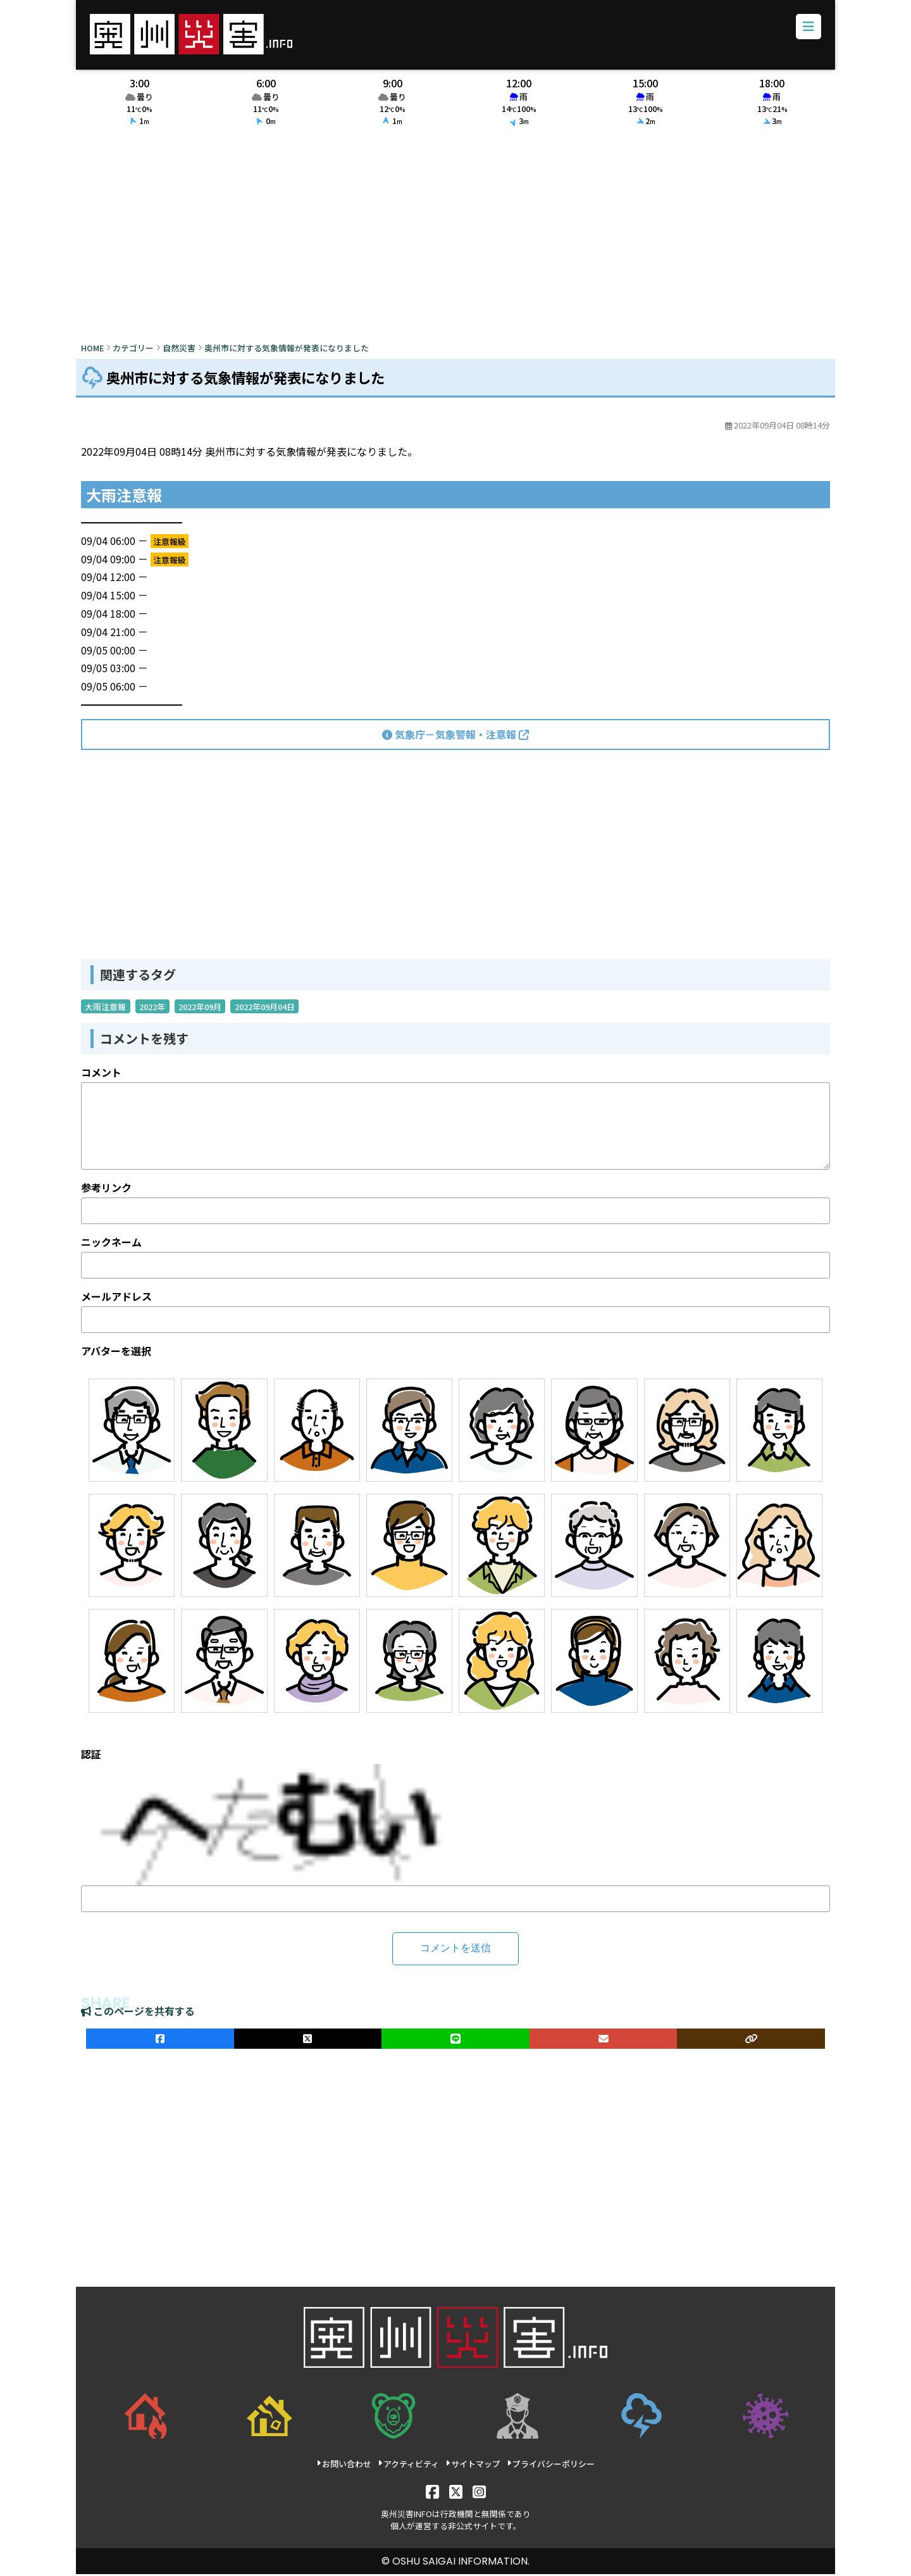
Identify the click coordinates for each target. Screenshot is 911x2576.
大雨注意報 (105, 1009)
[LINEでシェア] (455, 2040)
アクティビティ (408, 2466)
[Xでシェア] (308, 2040)
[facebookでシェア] (160, 2040)
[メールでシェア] (604, 2040)
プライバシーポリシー (551, 2466)
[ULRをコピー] (751, 2040)
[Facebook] (432, 2493)
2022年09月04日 (265, 1009)
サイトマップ (472, 2466)
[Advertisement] (455, 238)
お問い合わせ (343, 2466)
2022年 (152, 1009)
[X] (455, 2493)
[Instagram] (479, 2493)
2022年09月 (199, 1009)
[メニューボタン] (807, 28)
